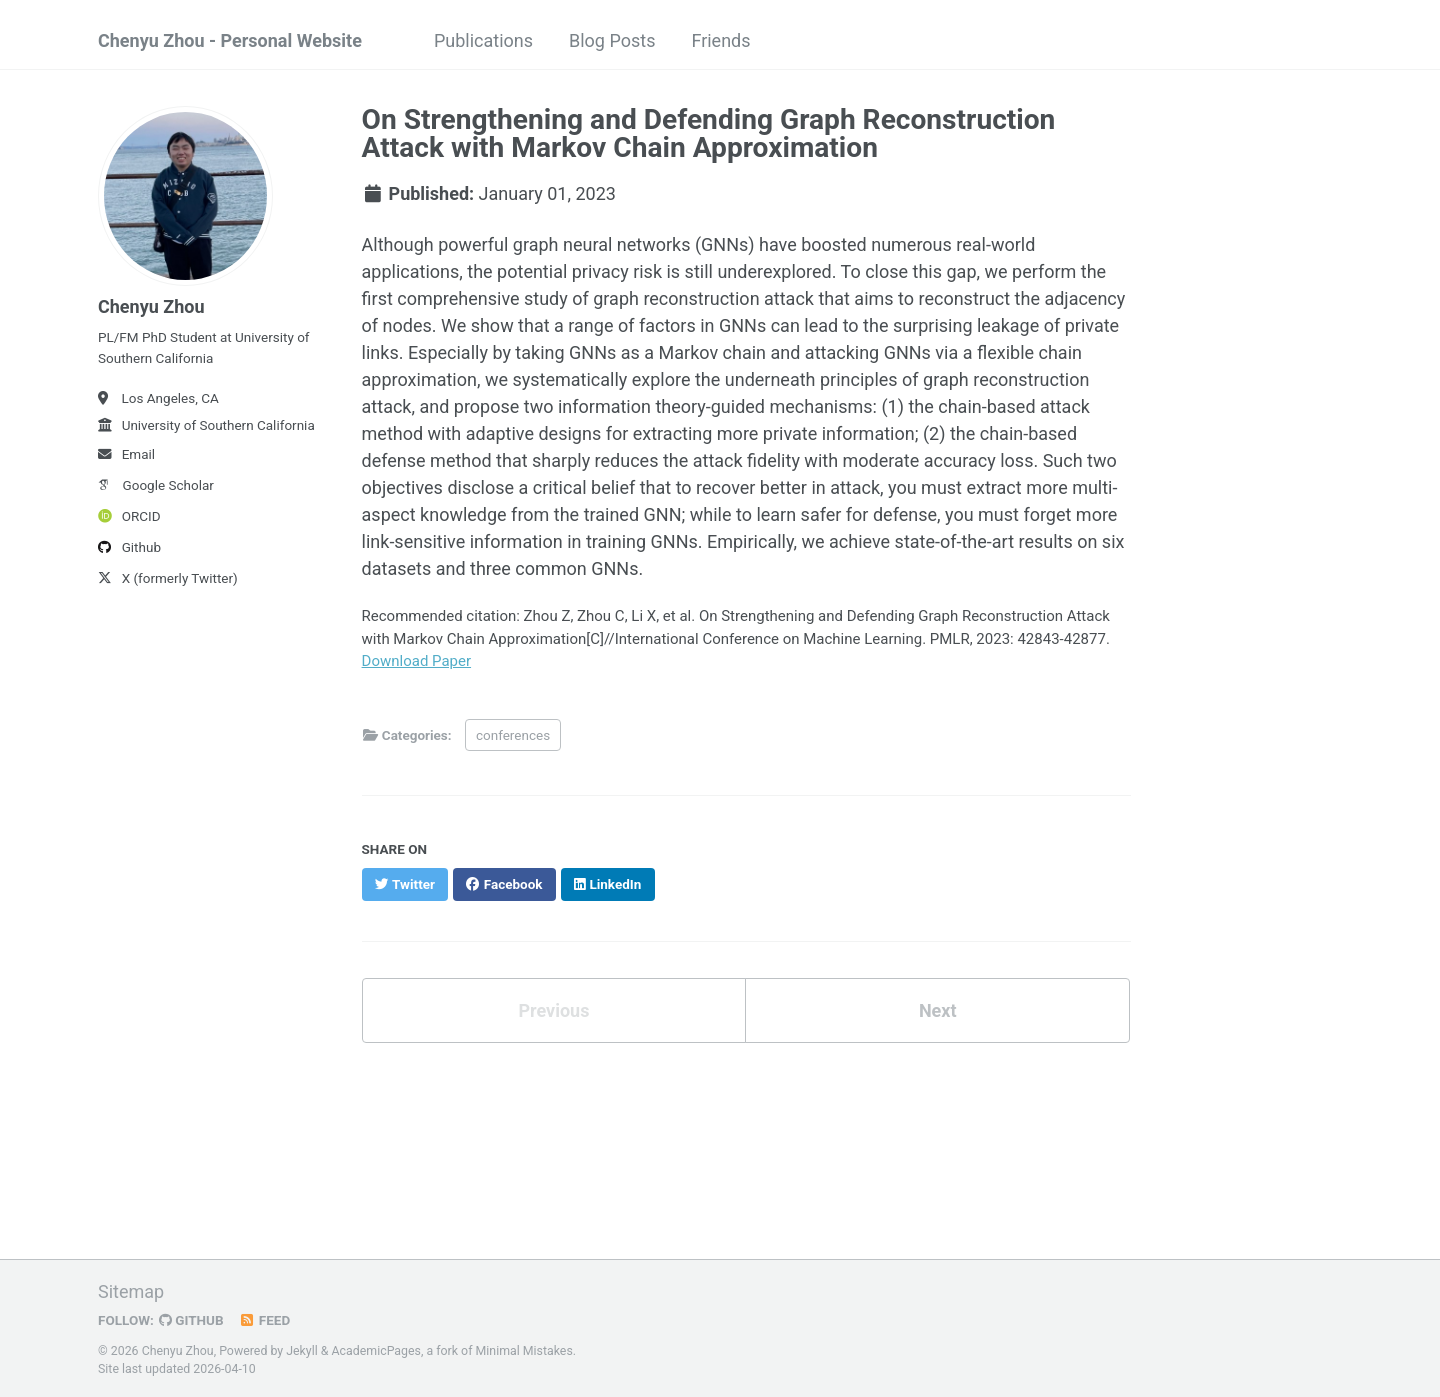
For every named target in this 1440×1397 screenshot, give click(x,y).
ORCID (129, 516)
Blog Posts (612, 40)
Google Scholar (156, 485)
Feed (265, 1320)
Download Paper (417, 661)
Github (129, 547)
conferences (513, 735)
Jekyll (302, 1351)
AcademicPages (376, 1351)
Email (126, 454)
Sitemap (131, 1291)
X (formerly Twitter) (168, 578)
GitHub (191, 1320)
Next (938, 1010)
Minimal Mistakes (524, 1351)
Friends (720, 40)
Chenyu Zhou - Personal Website (230, 40)
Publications (483, 40)
